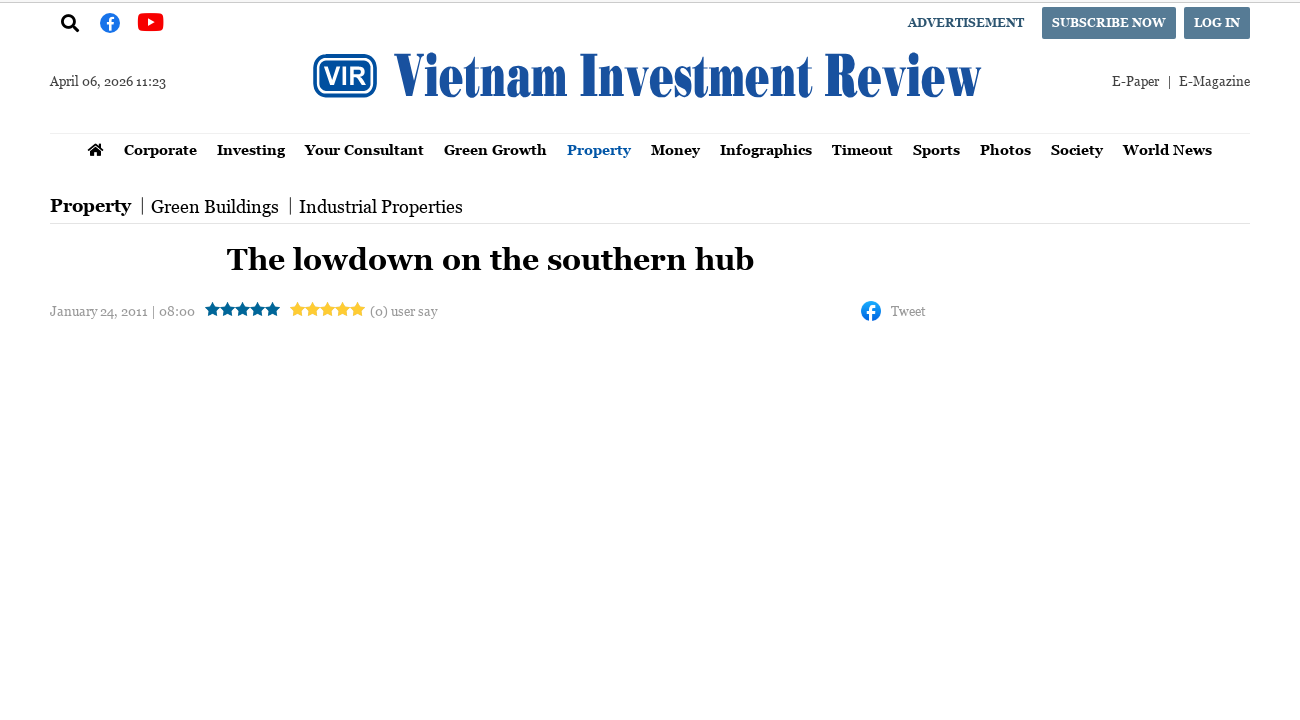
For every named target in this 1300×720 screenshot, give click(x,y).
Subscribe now (1109, 22)
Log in (1217, 22)
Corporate (160, 149)
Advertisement (966, 22)
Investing (251, 149)
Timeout (862, 149)
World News (1167, 149)
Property (599, 149)
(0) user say (403, 310)
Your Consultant (364, 149)
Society (1077, 149)
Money (675, 149)
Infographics (766, 149)
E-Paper (1135, 80)
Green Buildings (215, 206)
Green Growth (495, 149)
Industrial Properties (381, 206)
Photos (1005, 149)
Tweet (908, 310)
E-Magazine (1214, 80)
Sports (936, 149)
